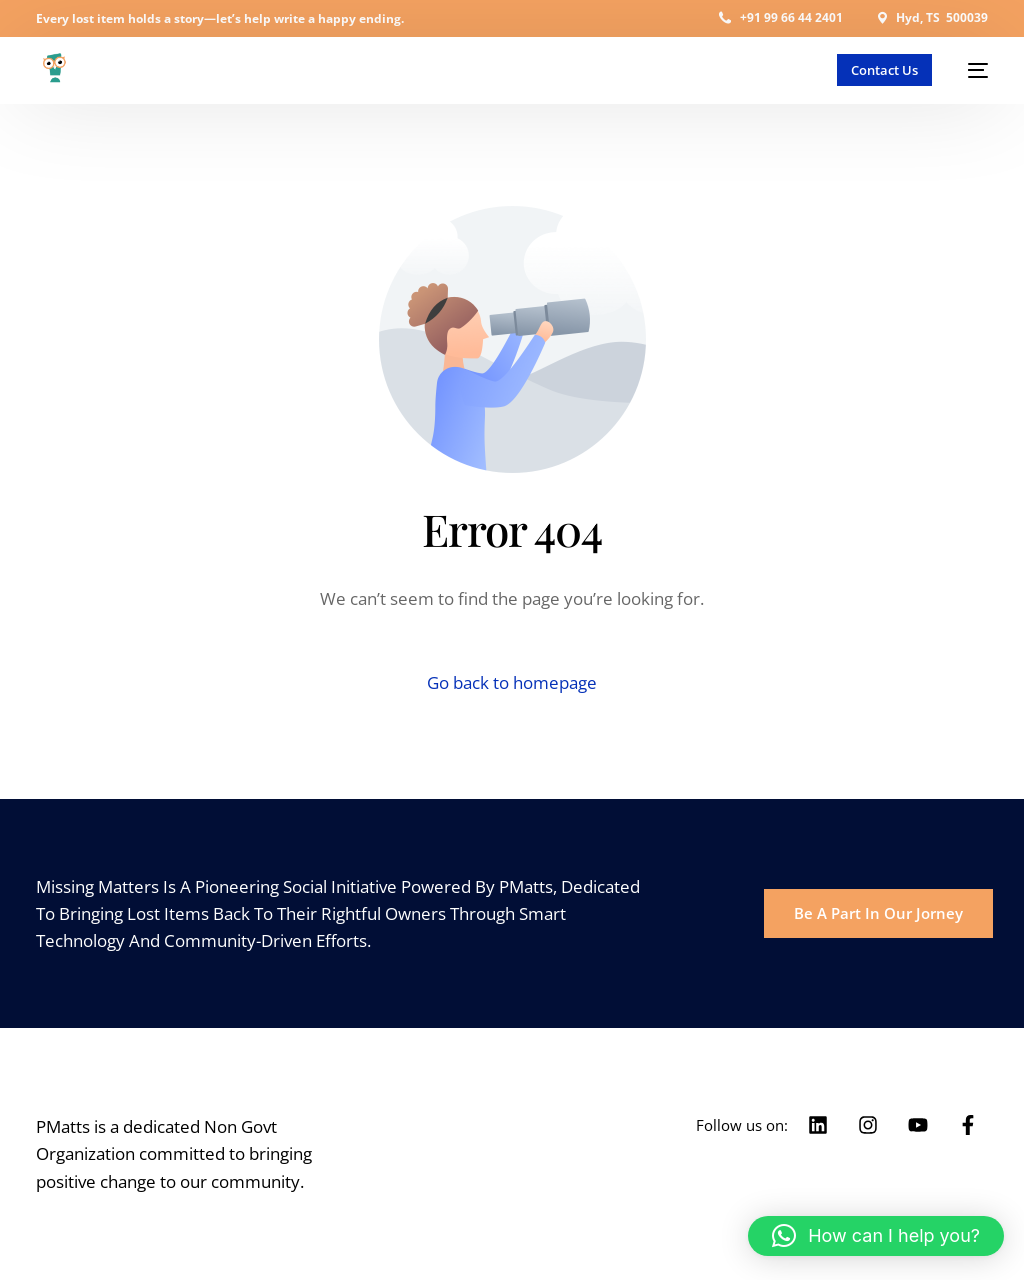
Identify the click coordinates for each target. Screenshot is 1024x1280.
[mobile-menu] (970, 70)
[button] (876, 1236)
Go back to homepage (512, 682)
